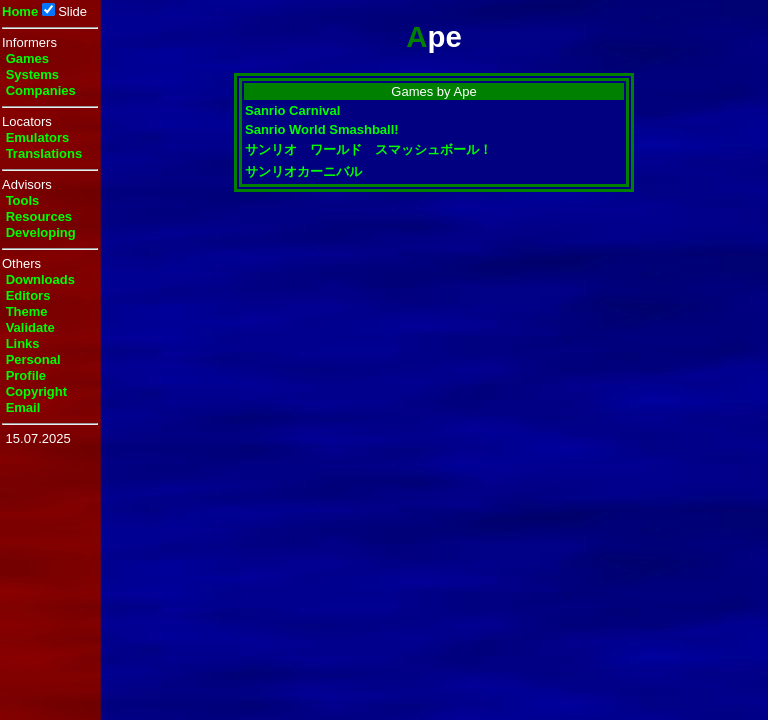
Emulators (38, 137)
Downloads (40, 279)
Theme (27, 311)
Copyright (36, 391)
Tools (23, 200)
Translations (44, 153)
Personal (33, 359)
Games (27, 58)
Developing (41, 232)
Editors (28, 295)
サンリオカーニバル (303, 171)
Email (23, 407)
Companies (41, 90)
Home (20, 11)
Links (23, 343)
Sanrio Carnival (292, 110)
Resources (39, 216)
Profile (26, 375)
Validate (30, 327)
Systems (32, 74)
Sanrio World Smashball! (322, 129)
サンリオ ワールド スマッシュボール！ (368, 149)
